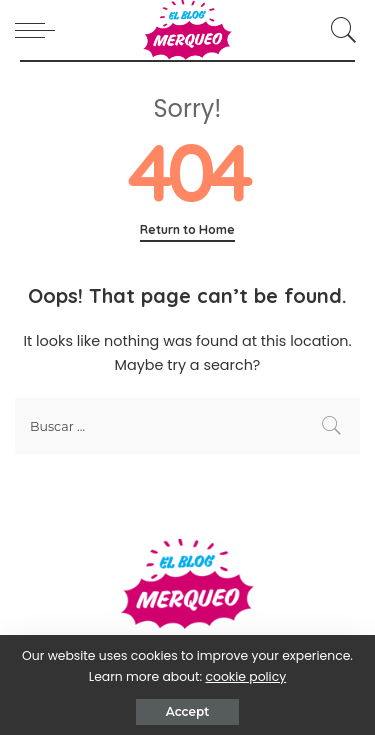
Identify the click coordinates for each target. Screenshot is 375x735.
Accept (187, 711)
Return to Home (187, 229)
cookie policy (245, 676)
